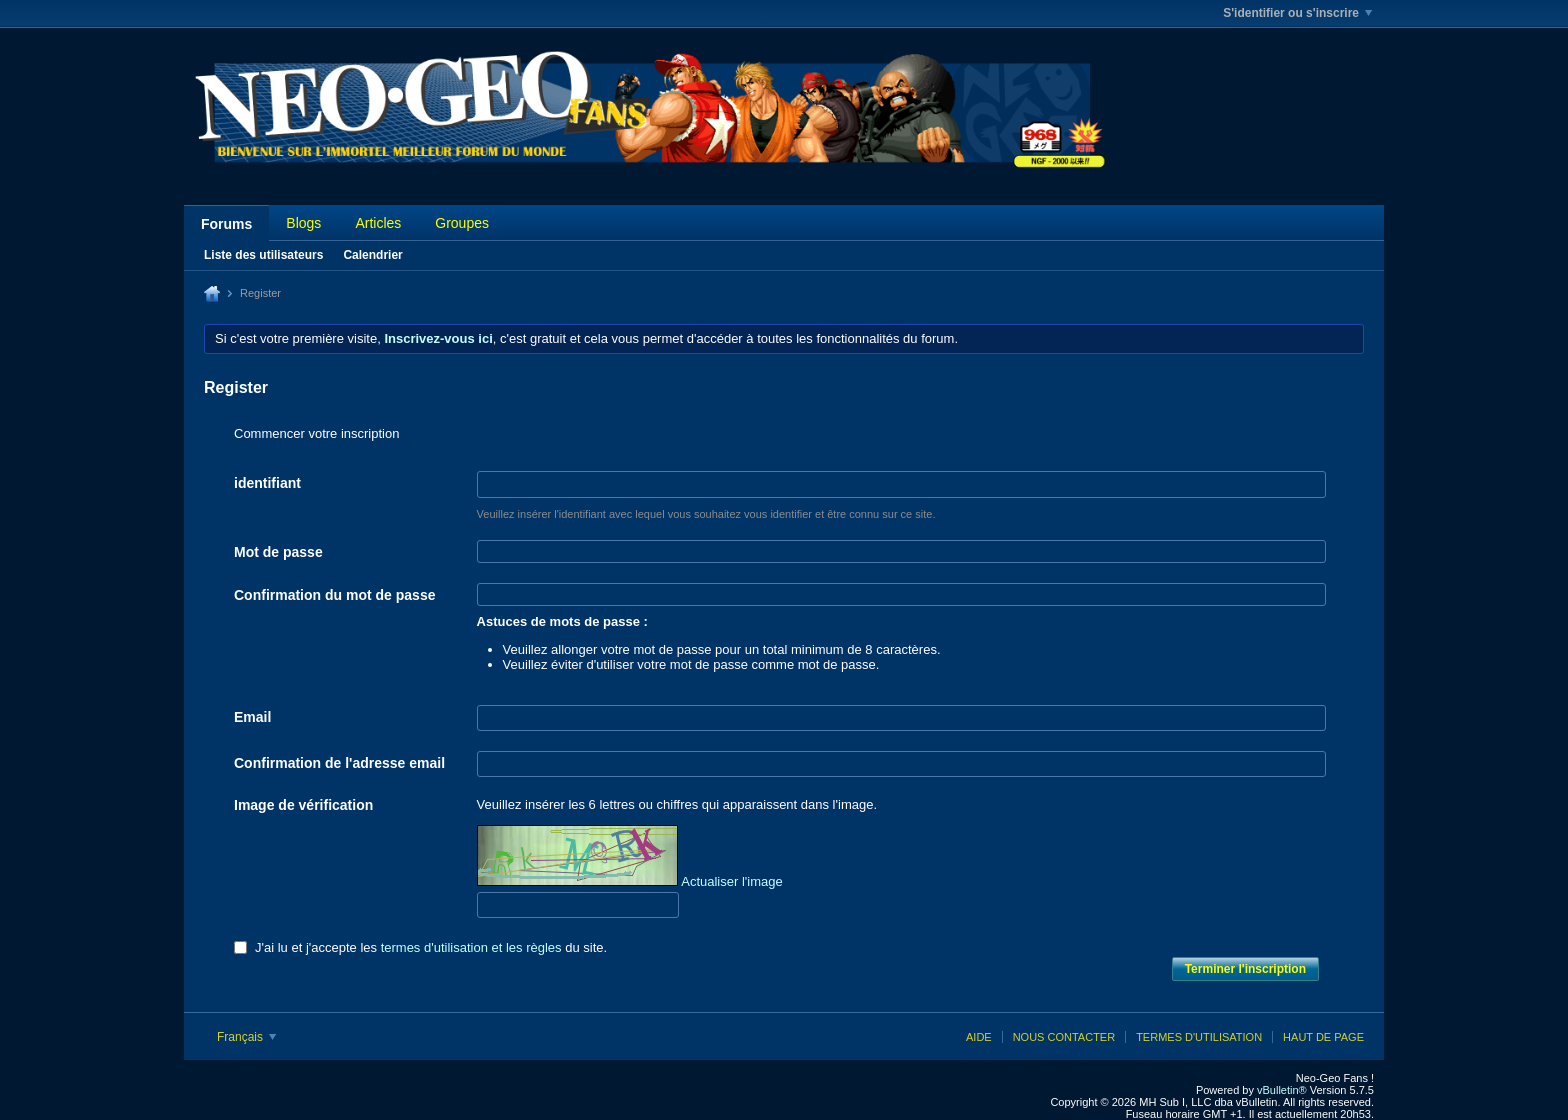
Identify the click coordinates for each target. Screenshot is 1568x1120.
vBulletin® (1282, 1090)
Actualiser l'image (731, 881)
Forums (226, 224)
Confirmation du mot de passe (334, 595)
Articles (378, 223)
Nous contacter (1064, 1037)
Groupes (462, 223)
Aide (979, 1037)
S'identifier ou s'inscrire (1297, 13)
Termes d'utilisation (1199, 1037)
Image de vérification (303, 805)
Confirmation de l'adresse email (339, 763)
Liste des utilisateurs (263, 255)
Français (246, 1037)
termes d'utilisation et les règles (471, 947)
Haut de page (1323, 1037)
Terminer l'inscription (1245, 969)
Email (252, 717)
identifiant (267, 483)
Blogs (303, 223)
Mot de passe (278, 552)
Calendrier (372, 255)
